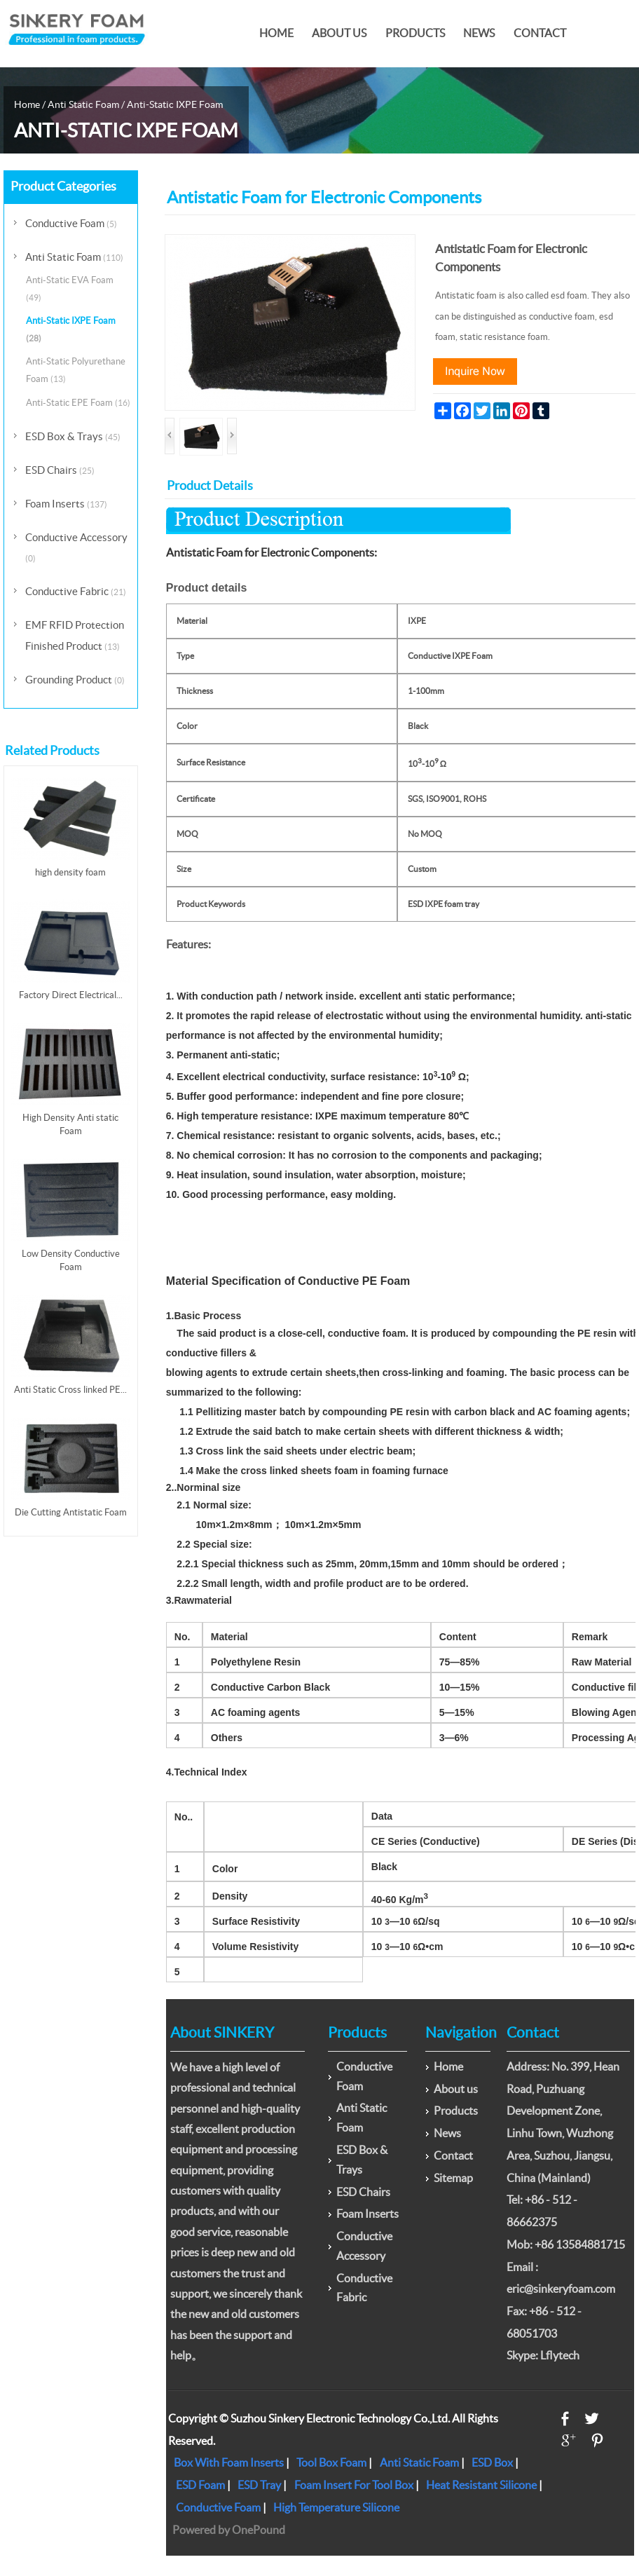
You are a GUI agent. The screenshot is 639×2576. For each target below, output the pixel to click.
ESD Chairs (60, 470)
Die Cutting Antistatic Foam (71, 1512)
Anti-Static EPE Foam (78, 402)
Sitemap (453, 2178)
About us (339, 33)
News (479, 33)
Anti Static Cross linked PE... (70, 1389)
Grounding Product (75, 680)
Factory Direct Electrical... (71, 995)
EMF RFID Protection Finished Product (74, 635)
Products (415, 33)
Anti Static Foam (83, 104)
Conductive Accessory (76, 547)
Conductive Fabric (75, 591)
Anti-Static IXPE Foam (175, 104)
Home (276, 33)
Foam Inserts (66, 504)
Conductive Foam (71, 223)
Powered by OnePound (228, 2529)
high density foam (70, 872)
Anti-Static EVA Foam (70, 288)
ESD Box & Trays (73, 436)
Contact (540, 33)
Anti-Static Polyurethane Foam (75, 370)
